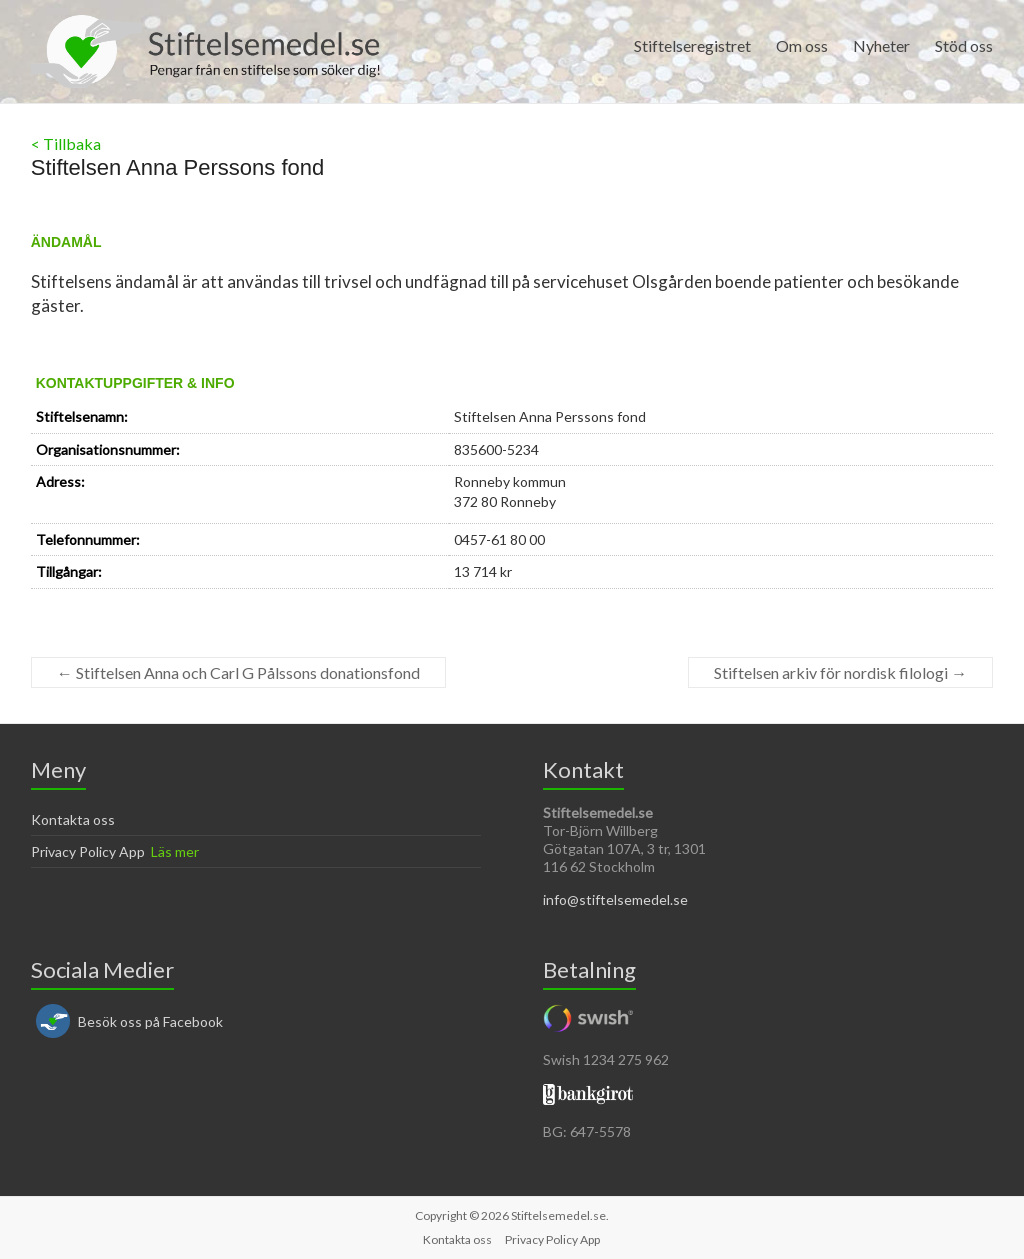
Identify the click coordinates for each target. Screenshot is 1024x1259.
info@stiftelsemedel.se (615, 899)
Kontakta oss (73, 819)
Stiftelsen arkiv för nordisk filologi (840, 672)
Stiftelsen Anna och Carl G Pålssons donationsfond (238, 672)
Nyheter (881, 45)
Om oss (802, 45)
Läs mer (175, 851)
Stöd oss (964, 45)
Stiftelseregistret (692, 45)
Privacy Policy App (88, 851)
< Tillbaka (66, 143)
